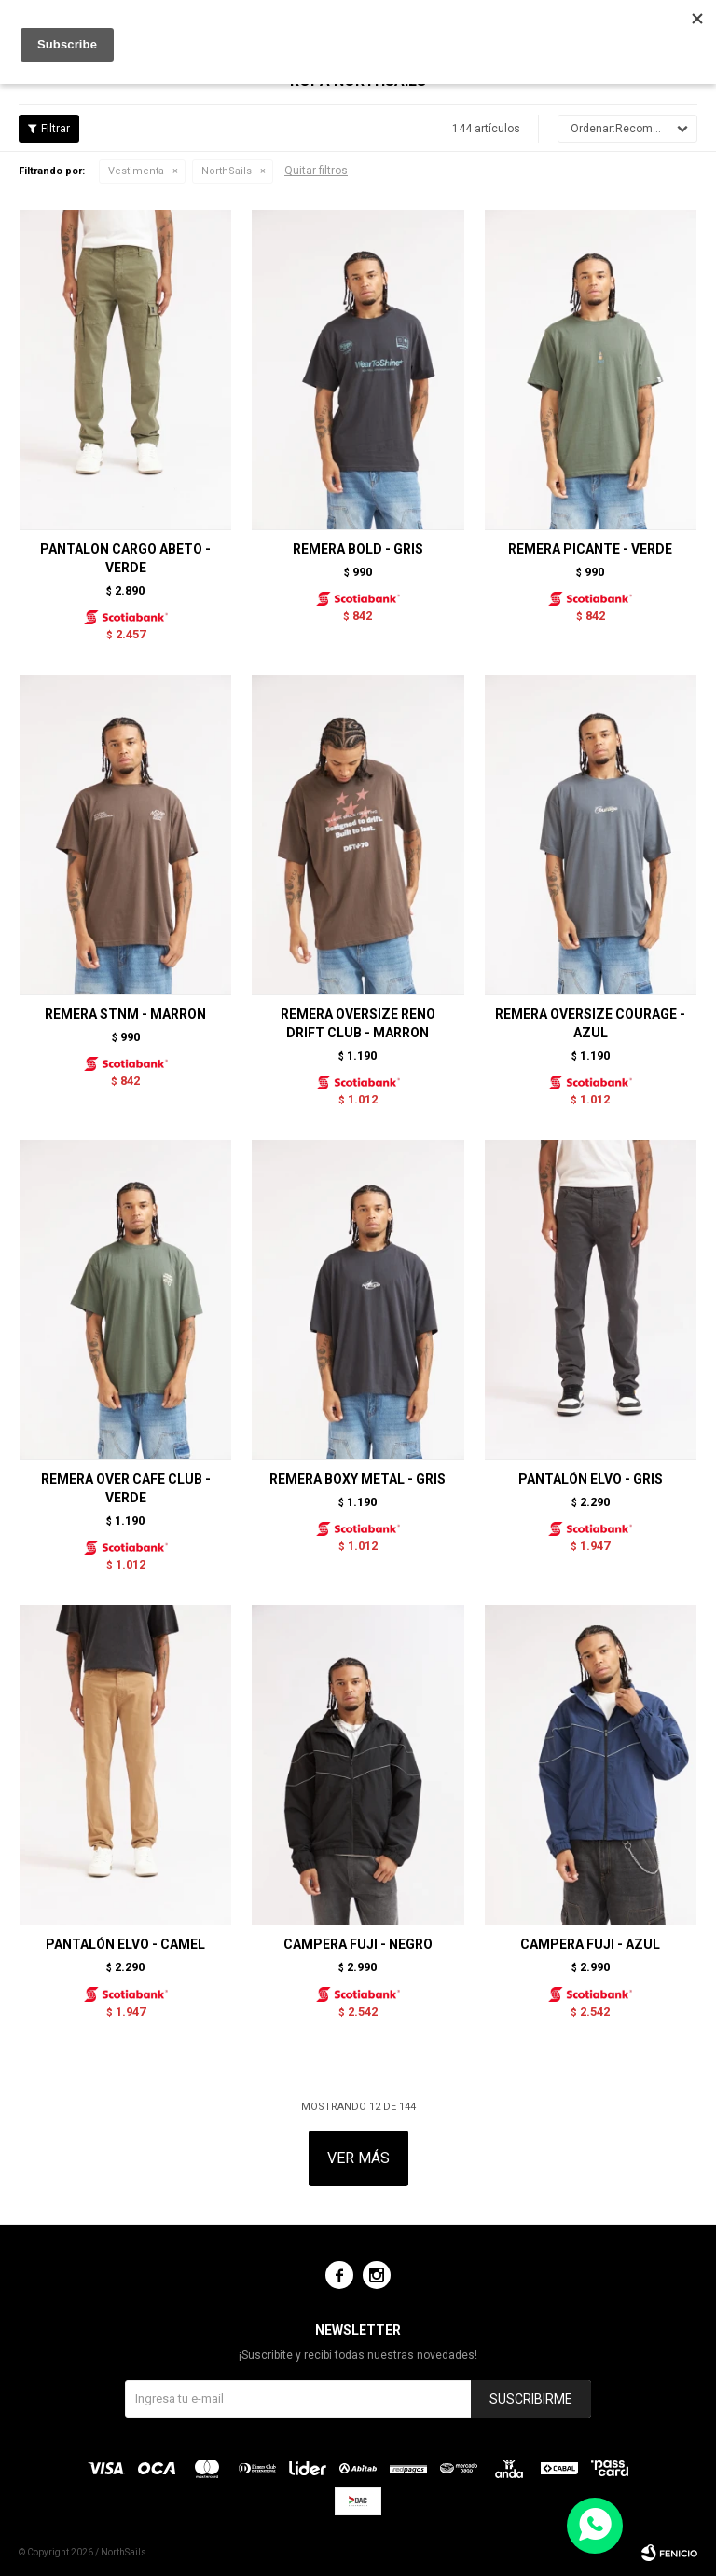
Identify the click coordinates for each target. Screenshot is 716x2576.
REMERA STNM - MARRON (125, 1014)
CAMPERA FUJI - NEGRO (358, 1944)
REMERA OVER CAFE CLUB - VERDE (126, 1488)
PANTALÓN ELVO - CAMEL (125, 1944)
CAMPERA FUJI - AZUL (590, 1944)
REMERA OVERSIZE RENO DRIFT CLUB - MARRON (358, 1023)
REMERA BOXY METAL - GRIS (357, 1479)
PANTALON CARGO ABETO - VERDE (125, 558)
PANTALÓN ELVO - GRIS (590, 1479)
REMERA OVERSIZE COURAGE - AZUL (590, 1023)
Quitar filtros (316, 170)
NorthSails (226, 171)
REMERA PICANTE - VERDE (590, 548)
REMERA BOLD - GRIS (358, 548)
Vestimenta (136, 171)
